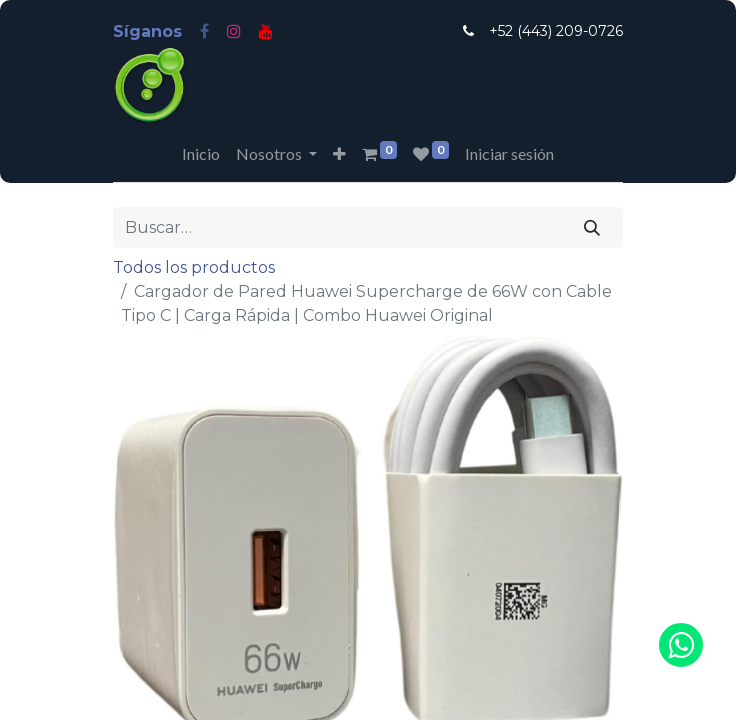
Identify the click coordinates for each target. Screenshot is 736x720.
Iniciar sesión (509, 153)
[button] (339, 154)
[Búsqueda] (592, 227)
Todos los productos (194, 267)
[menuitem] (201, 154)
